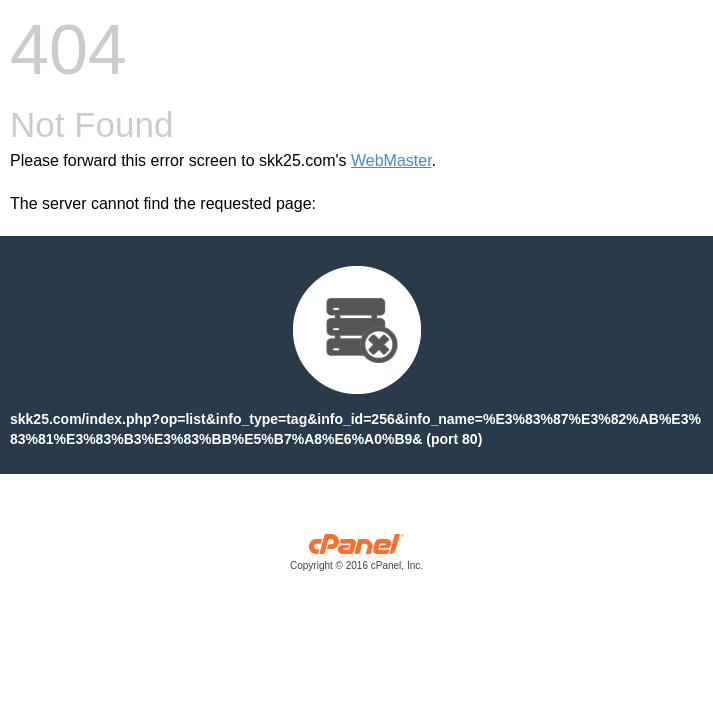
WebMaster (391, 160)
